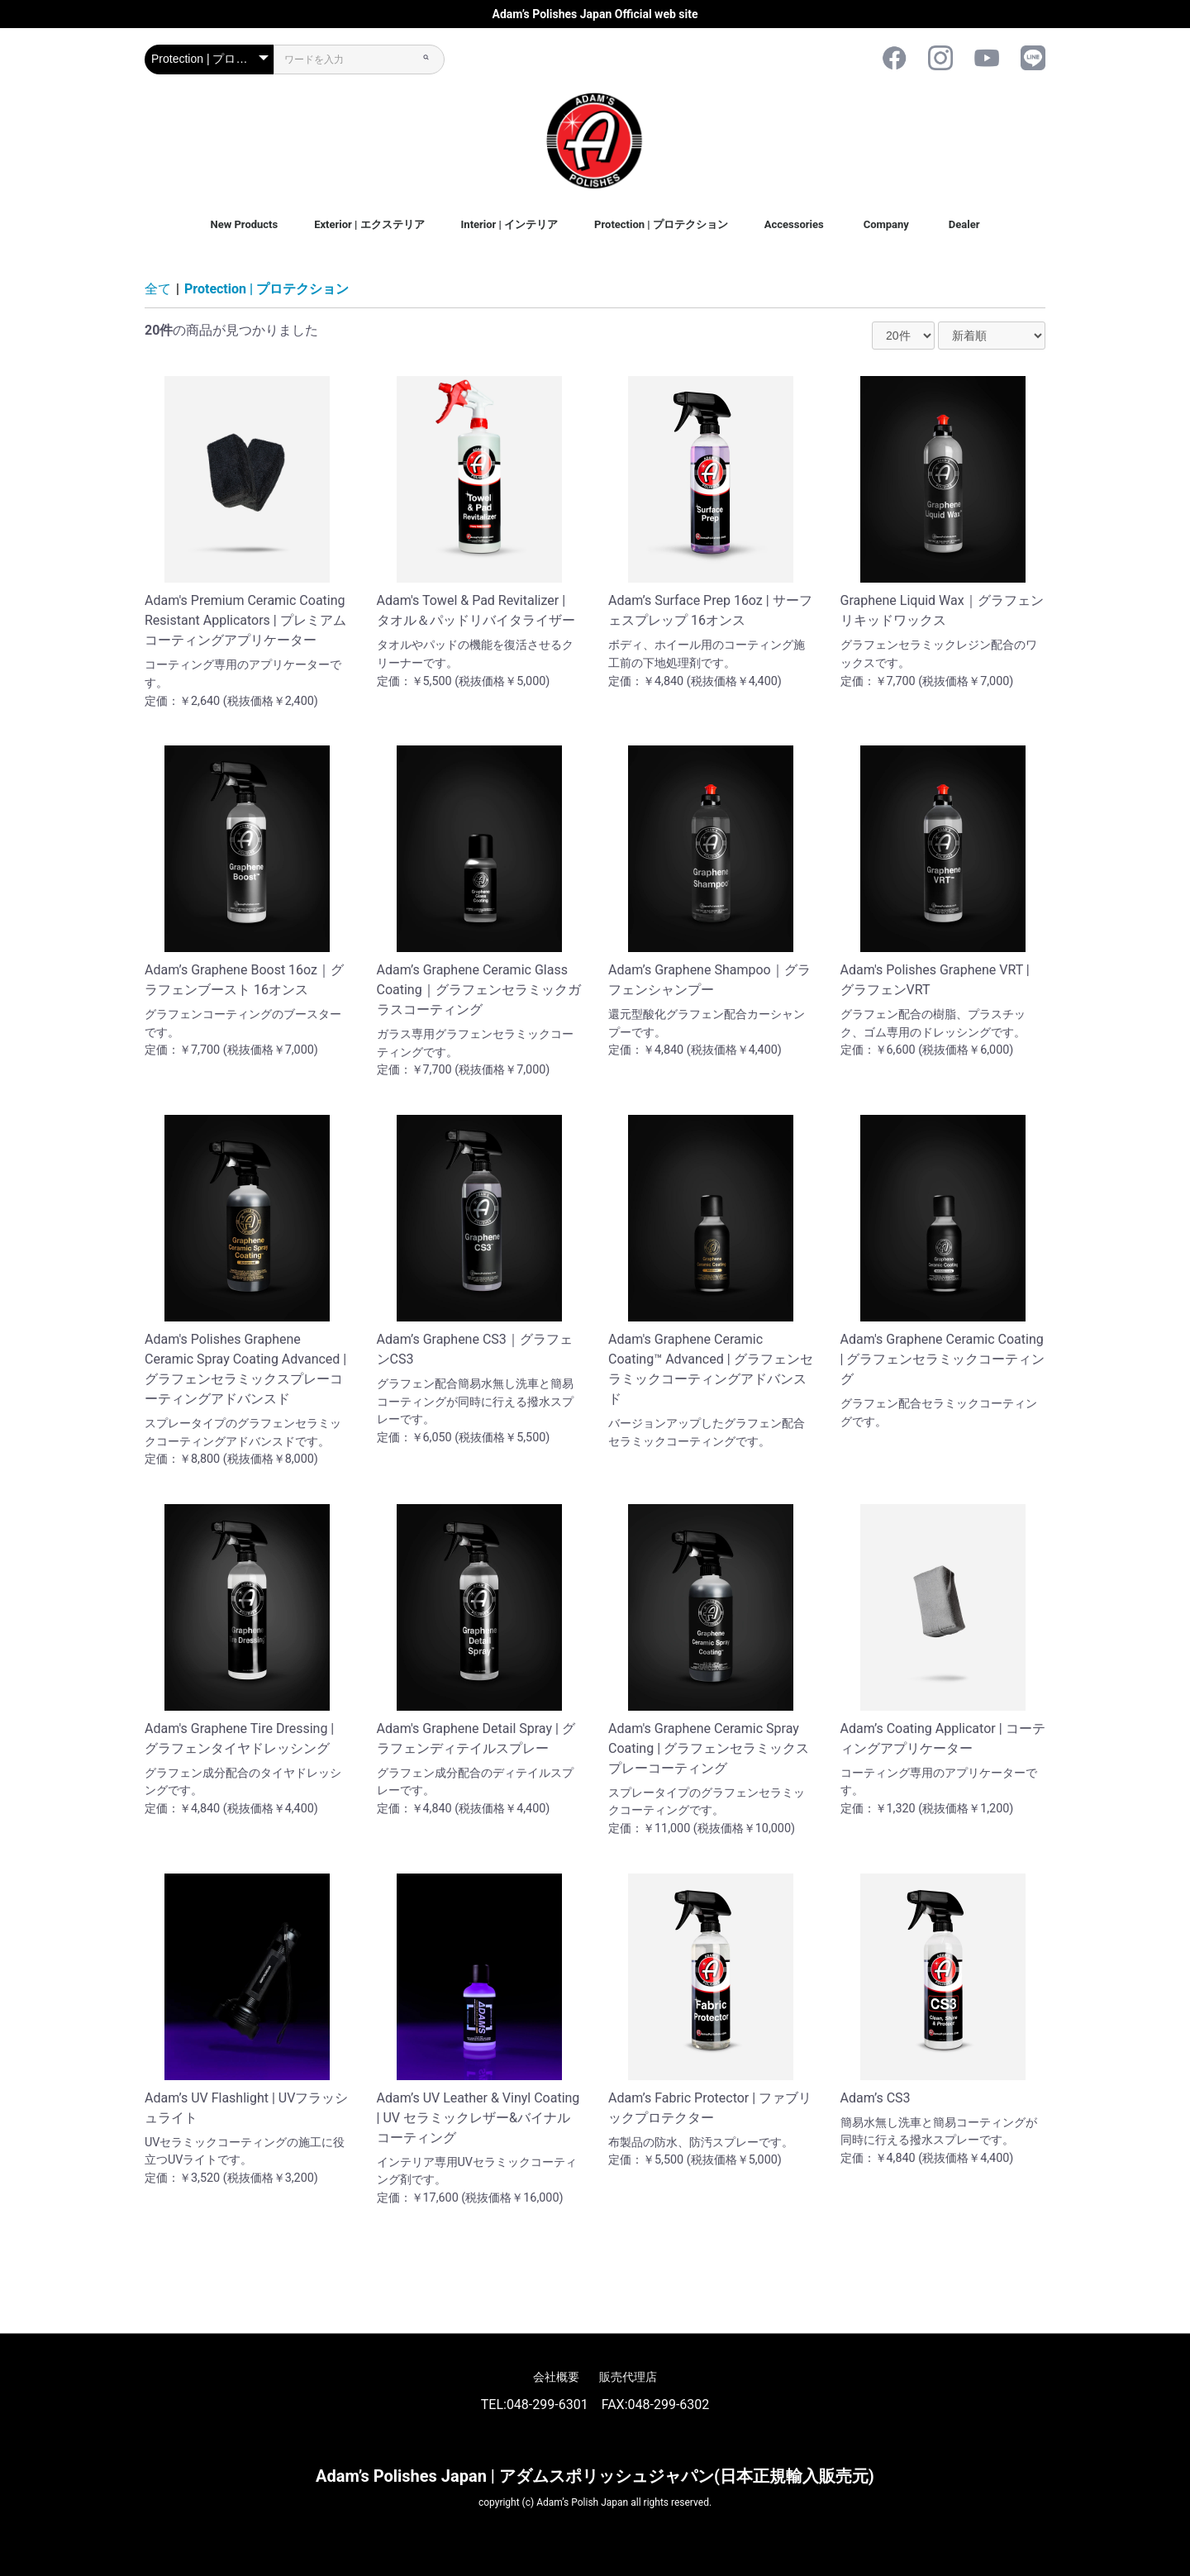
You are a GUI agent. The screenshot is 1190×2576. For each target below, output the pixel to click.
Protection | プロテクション (661, 224)
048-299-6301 (547, 2404)
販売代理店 (628, 2376)
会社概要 (556, 2376)
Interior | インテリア (510, 224)
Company (886, 224)
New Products (244, 224)
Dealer (964, 224)
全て (158, 289)
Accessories (794, 224)
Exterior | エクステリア (369, 224)
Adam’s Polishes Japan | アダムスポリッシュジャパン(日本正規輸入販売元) (595, 2476)
